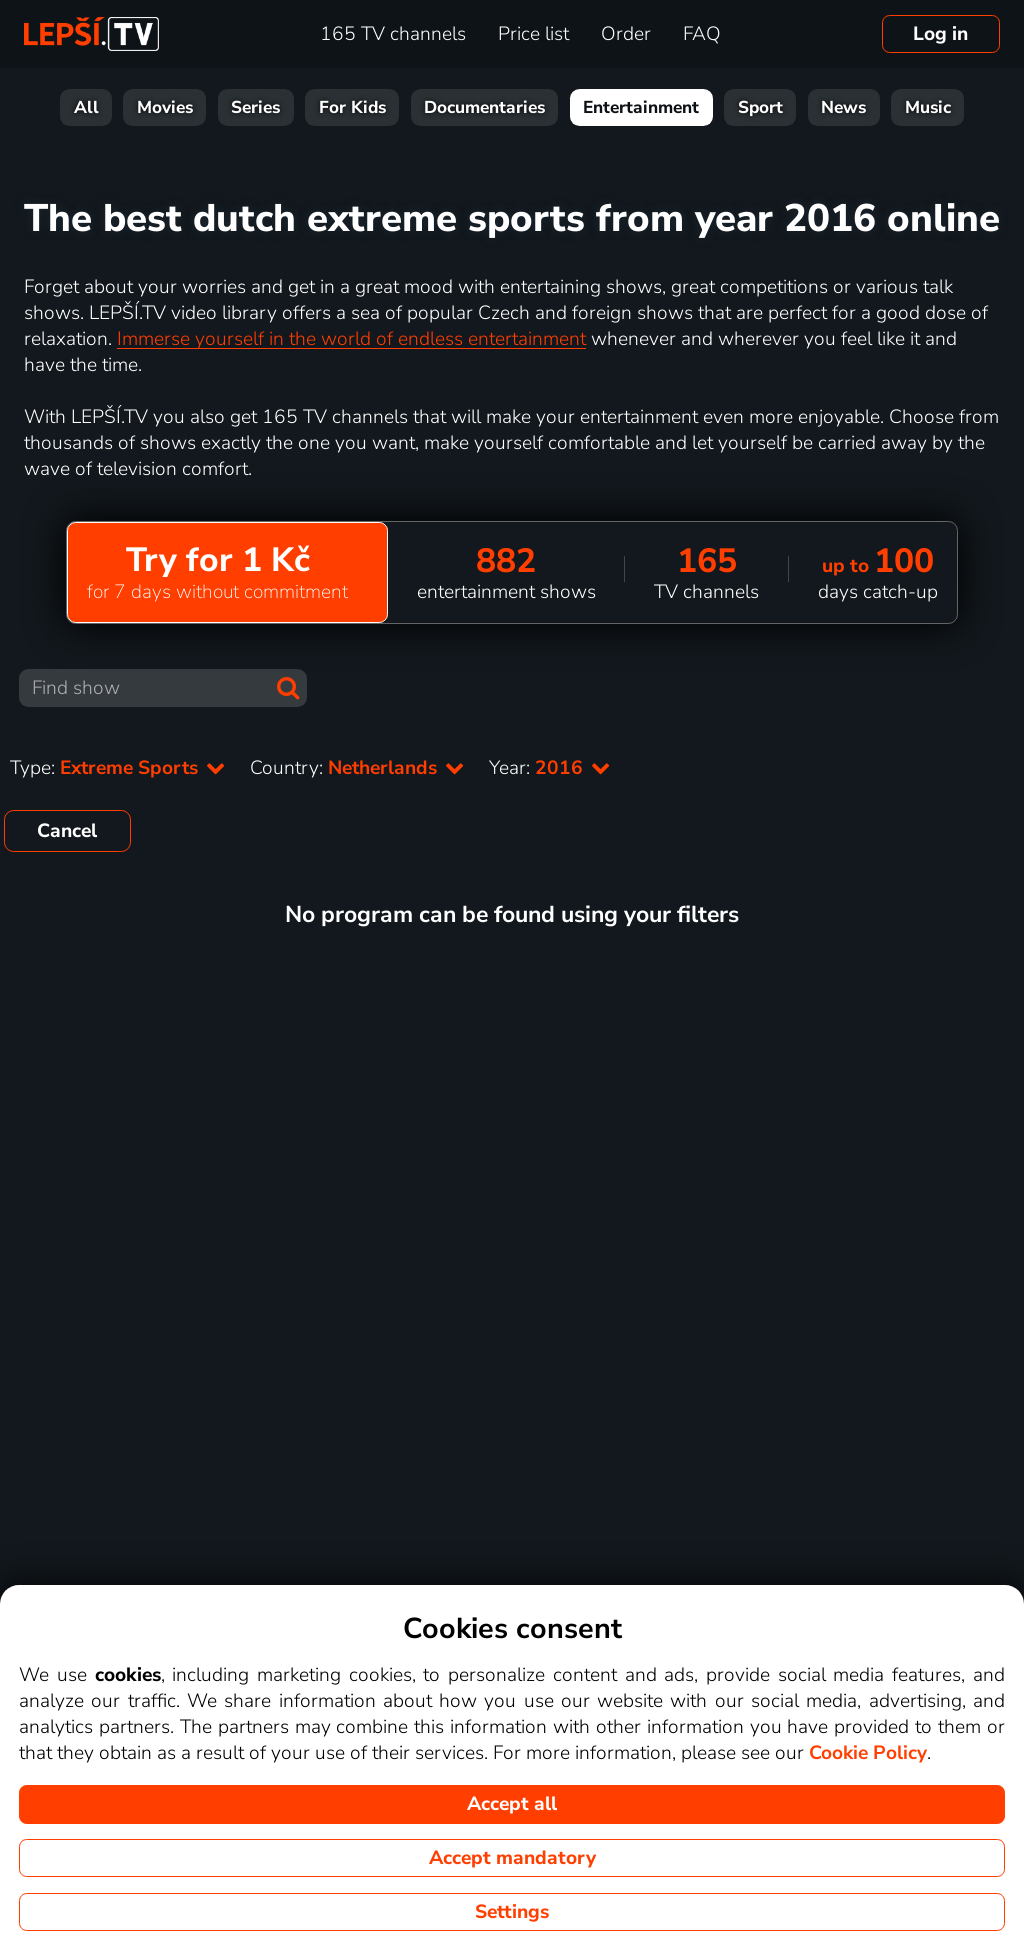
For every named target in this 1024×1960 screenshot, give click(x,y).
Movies (165, 107)
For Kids (352, 107)
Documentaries (484, 107)
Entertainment (641, 107)
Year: (550, 768)
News (843, 107)
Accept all (512, 1804)
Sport (760, 107)
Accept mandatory (512, 1858)
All (86, 107)
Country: (357, 768)
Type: (118, 768)
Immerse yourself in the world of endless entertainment (351, 339)
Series (255, 107)
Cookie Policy (868, 1753)
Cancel (67, 831)
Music (928, 107)
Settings (512, 1912)
